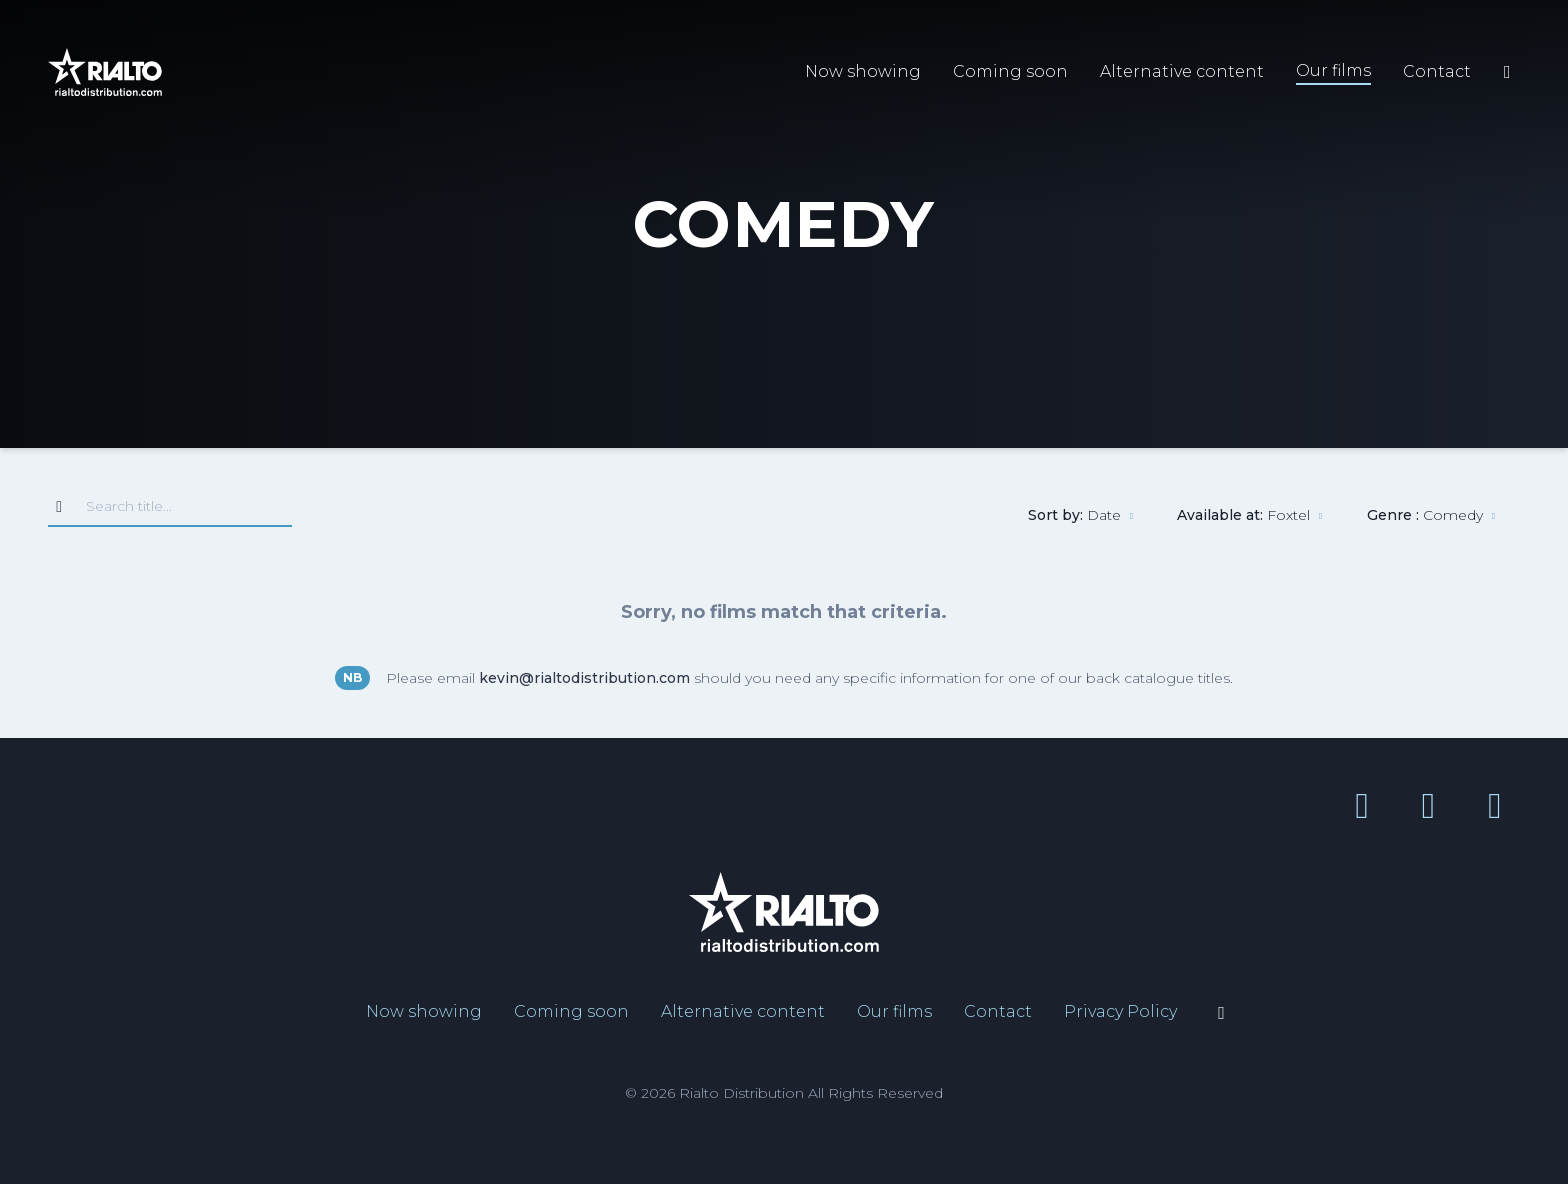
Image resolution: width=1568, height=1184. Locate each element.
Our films (1333, 70)
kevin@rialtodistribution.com (584, 678)
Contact (1437, 71)
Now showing (863, 71)
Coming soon (1010, 71)
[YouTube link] (1420, 805)
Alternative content (1182, 71)
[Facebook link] (1362, 805)
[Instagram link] (1487, 805)
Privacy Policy (1120, 1011)
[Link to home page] (105, 72)
